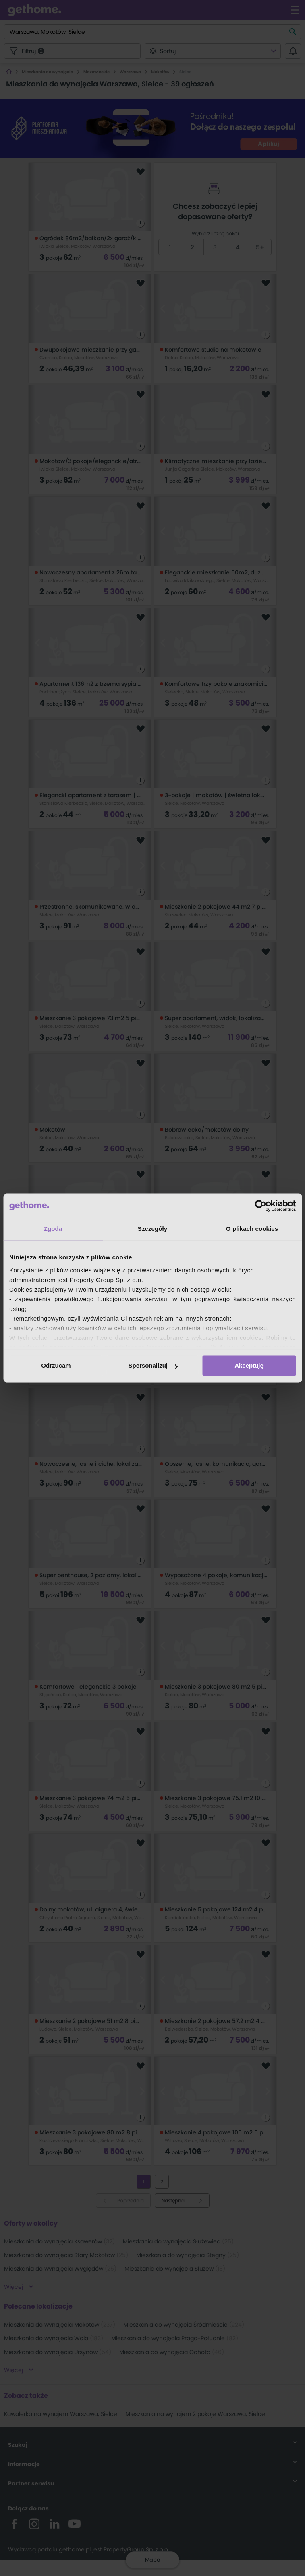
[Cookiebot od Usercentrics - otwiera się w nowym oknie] (260, 1206)
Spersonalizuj (152, 1365)
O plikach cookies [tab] (252, 1228)
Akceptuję (249, 1365)
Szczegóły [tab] (152, 1228)
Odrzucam (56, 1365)
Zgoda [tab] (53, 1228)
